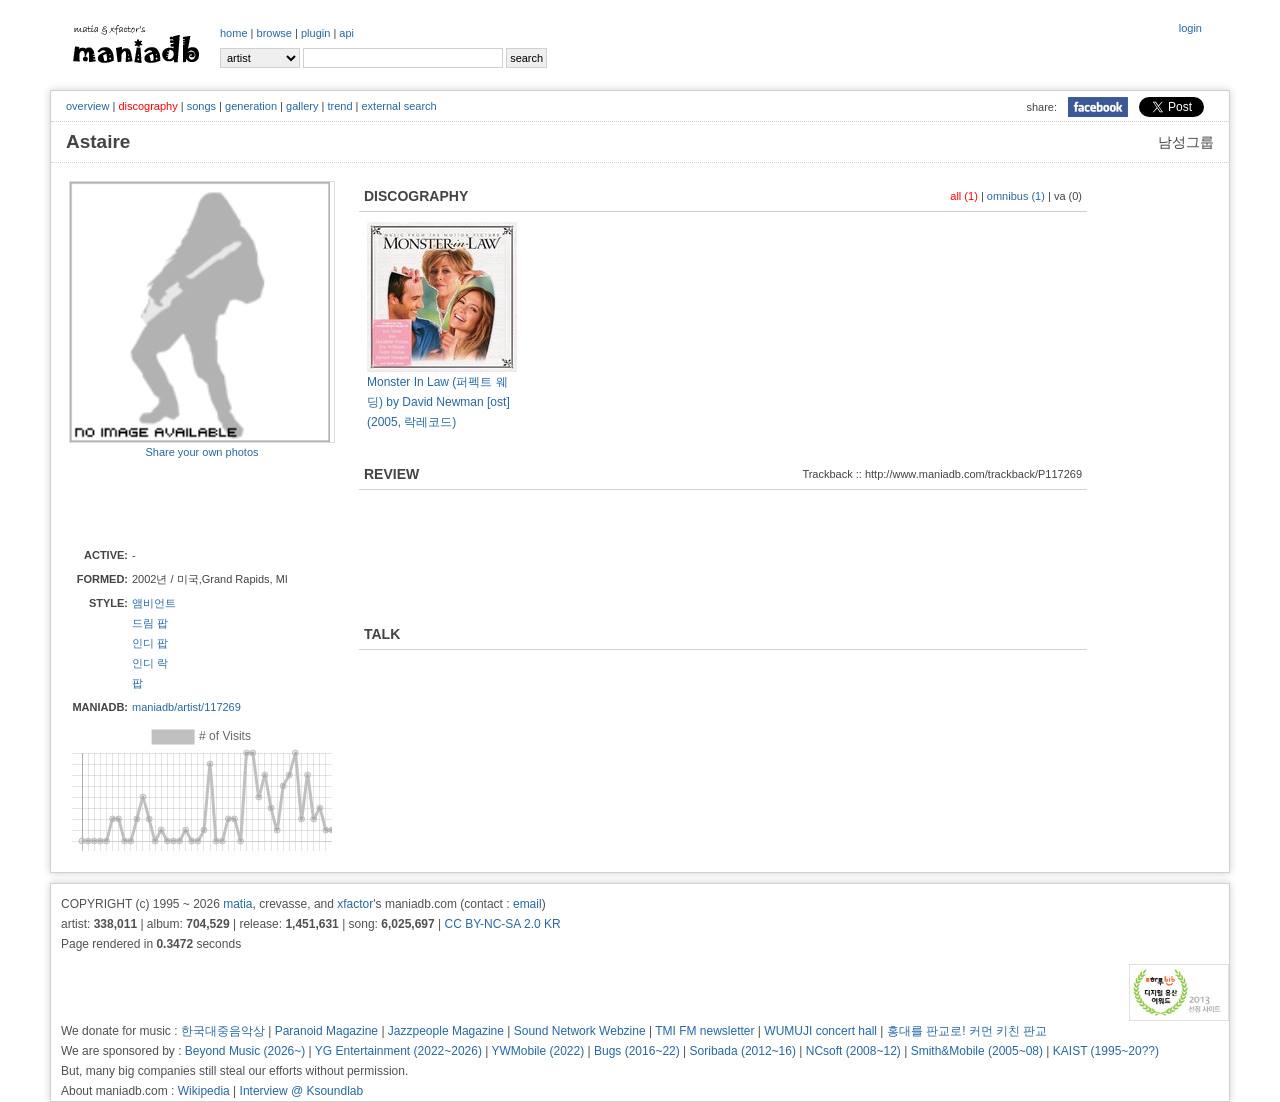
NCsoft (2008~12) (853, 1051)
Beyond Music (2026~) (245, 1051)
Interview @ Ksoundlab (302, 1091)
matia (237, 904)
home (234, 33)
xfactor (355, 904)
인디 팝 (150, 643)
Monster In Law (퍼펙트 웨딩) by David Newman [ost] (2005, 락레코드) (438, 402)
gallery (302, 106)
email (527, 904)
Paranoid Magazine (326, 1031)
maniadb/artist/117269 (186, 707)
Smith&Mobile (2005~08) (977, 1051)
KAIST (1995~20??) (1106, 1051)
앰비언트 (154, 603)
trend (339, 106)
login (1190, 28)
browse (274, 33)
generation (251, 106)
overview (87, 106)
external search (398, 106)
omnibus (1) (1016, 196)
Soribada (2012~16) (743, 1051)
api (346, 33)
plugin (315, 33)
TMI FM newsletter (704, 1031)
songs (201, 106)
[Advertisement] (186, 502)
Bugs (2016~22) (637, 1051)
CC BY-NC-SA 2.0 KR (502, 924)
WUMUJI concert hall (820, 1031)
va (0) (1068, 196)
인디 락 (150, 663)
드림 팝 (150, 623)
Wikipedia (204, 1091)
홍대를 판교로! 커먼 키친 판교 (967, 1031)
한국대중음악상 (223, 1031)
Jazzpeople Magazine (446, 1031)
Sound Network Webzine (580, 1031)
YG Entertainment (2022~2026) (398, 1051)
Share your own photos (201, 452)
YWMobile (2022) (538, 1051)
